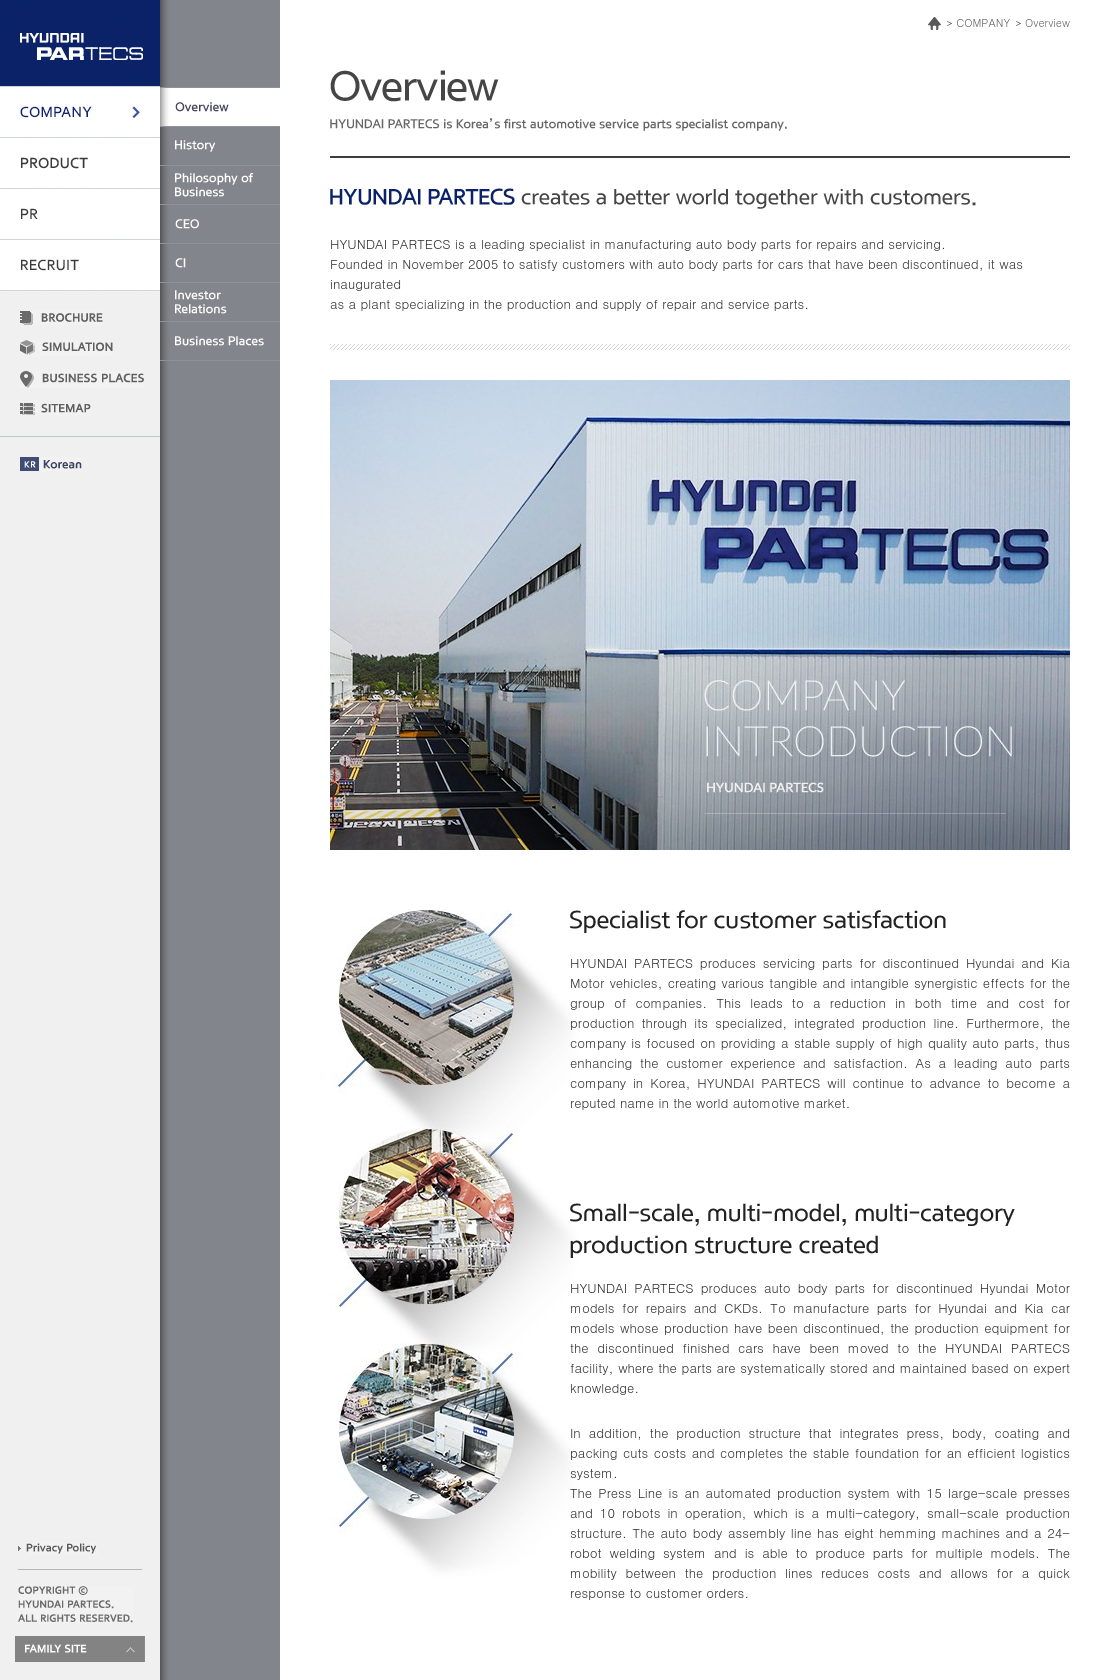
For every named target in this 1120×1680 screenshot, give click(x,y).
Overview (1047, 22)
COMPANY (983, 22)
